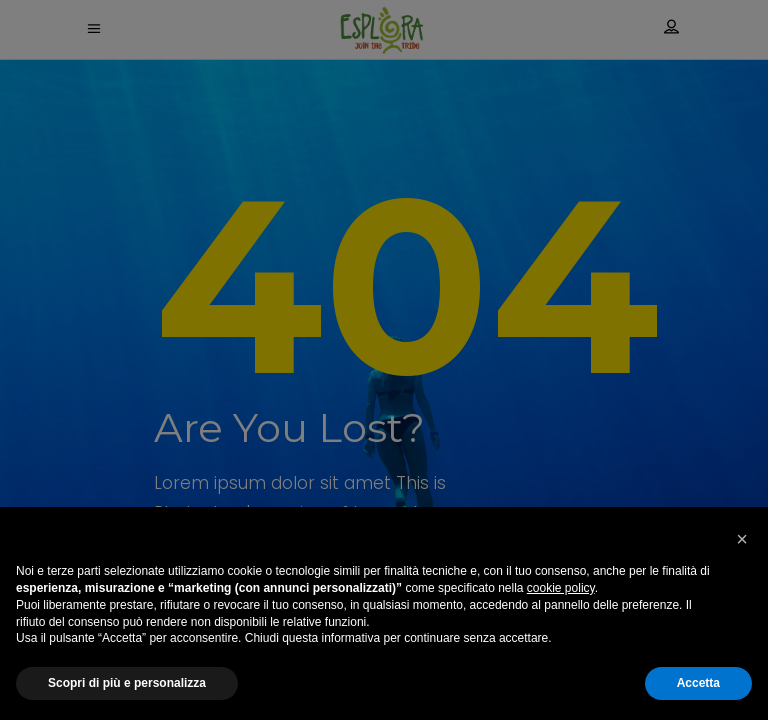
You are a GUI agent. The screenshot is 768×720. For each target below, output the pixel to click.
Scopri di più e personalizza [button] (127, 683)
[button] (742, 539)
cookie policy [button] (561, 588)
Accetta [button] (698, 683)
